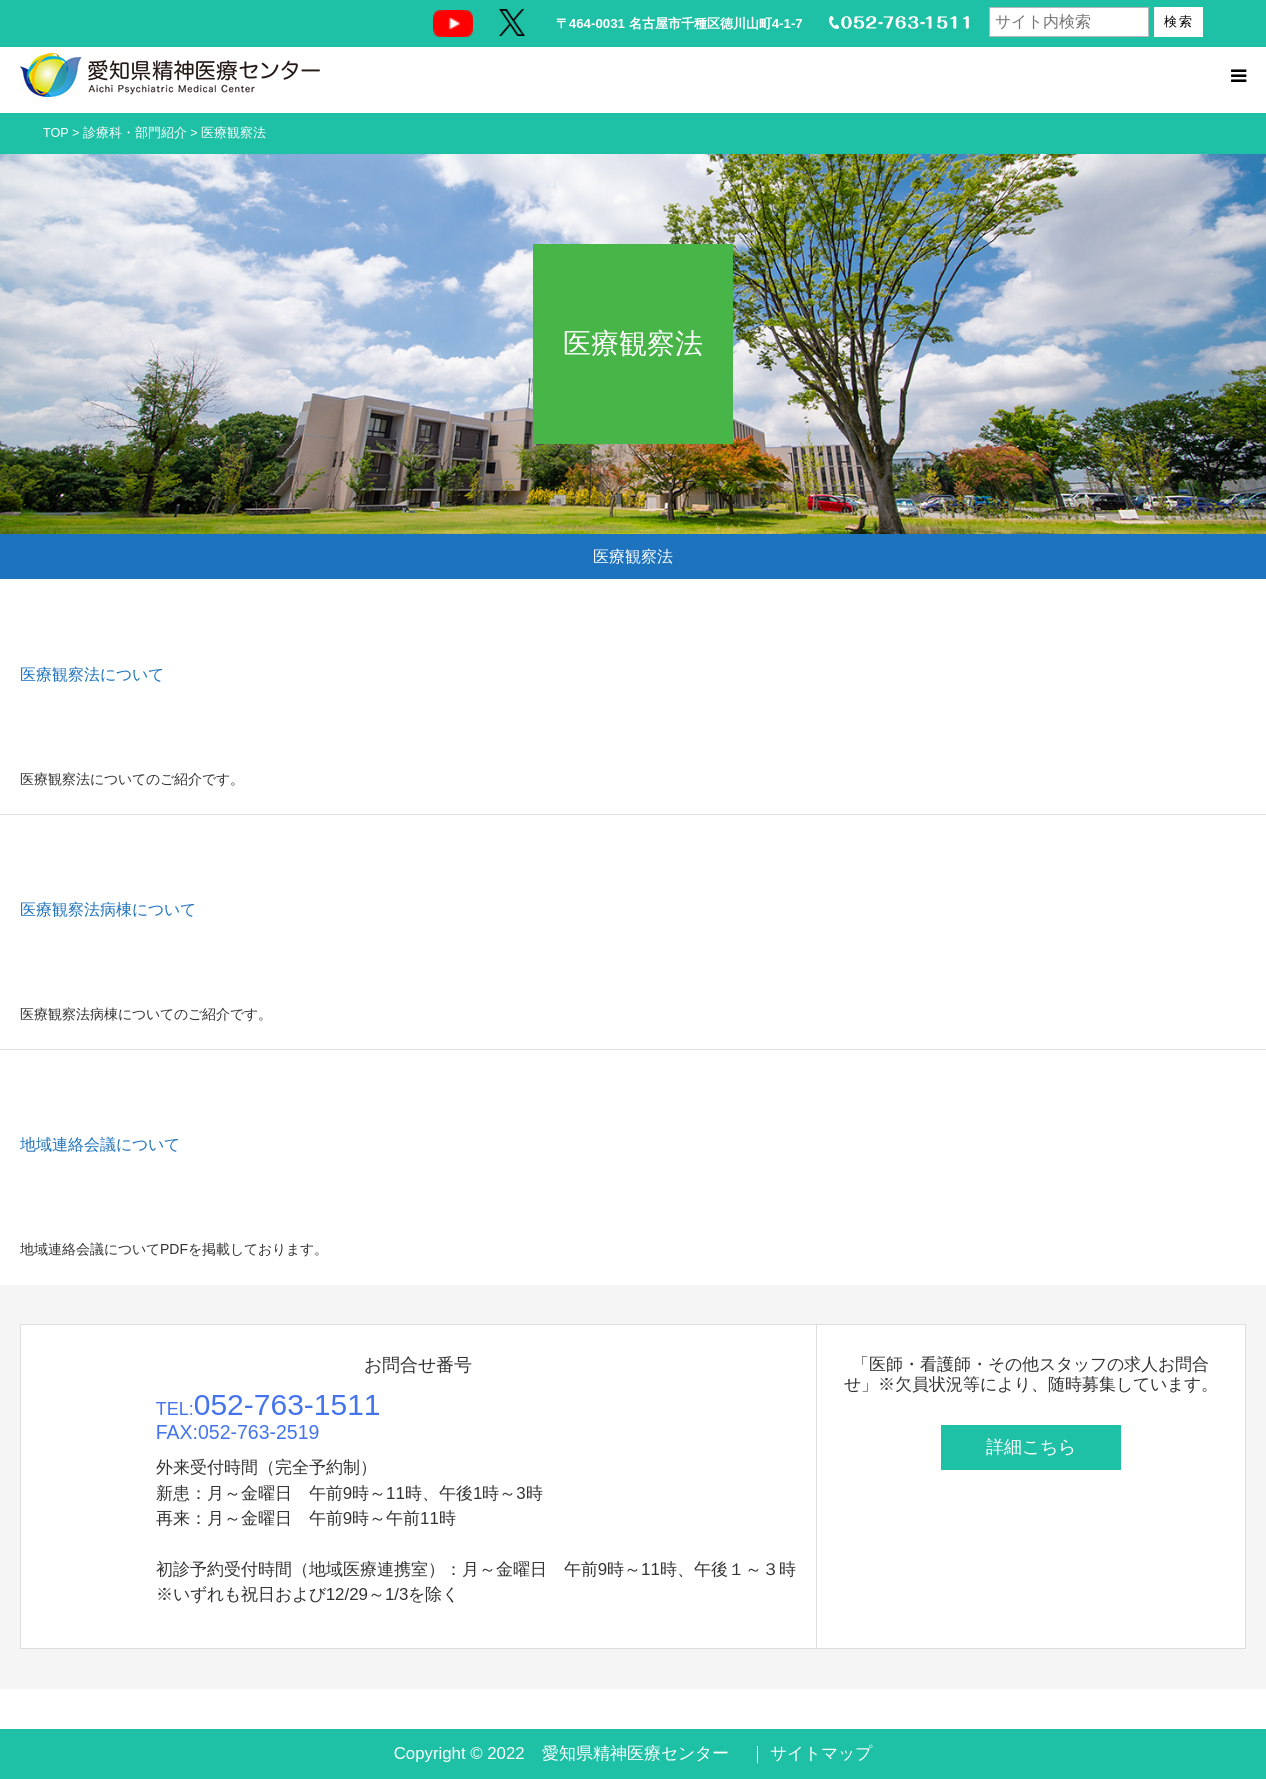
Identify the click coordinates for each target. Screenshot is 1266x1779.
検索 (1178, 21)
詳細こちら (1031, 1447)
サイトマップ (821, 1753)
